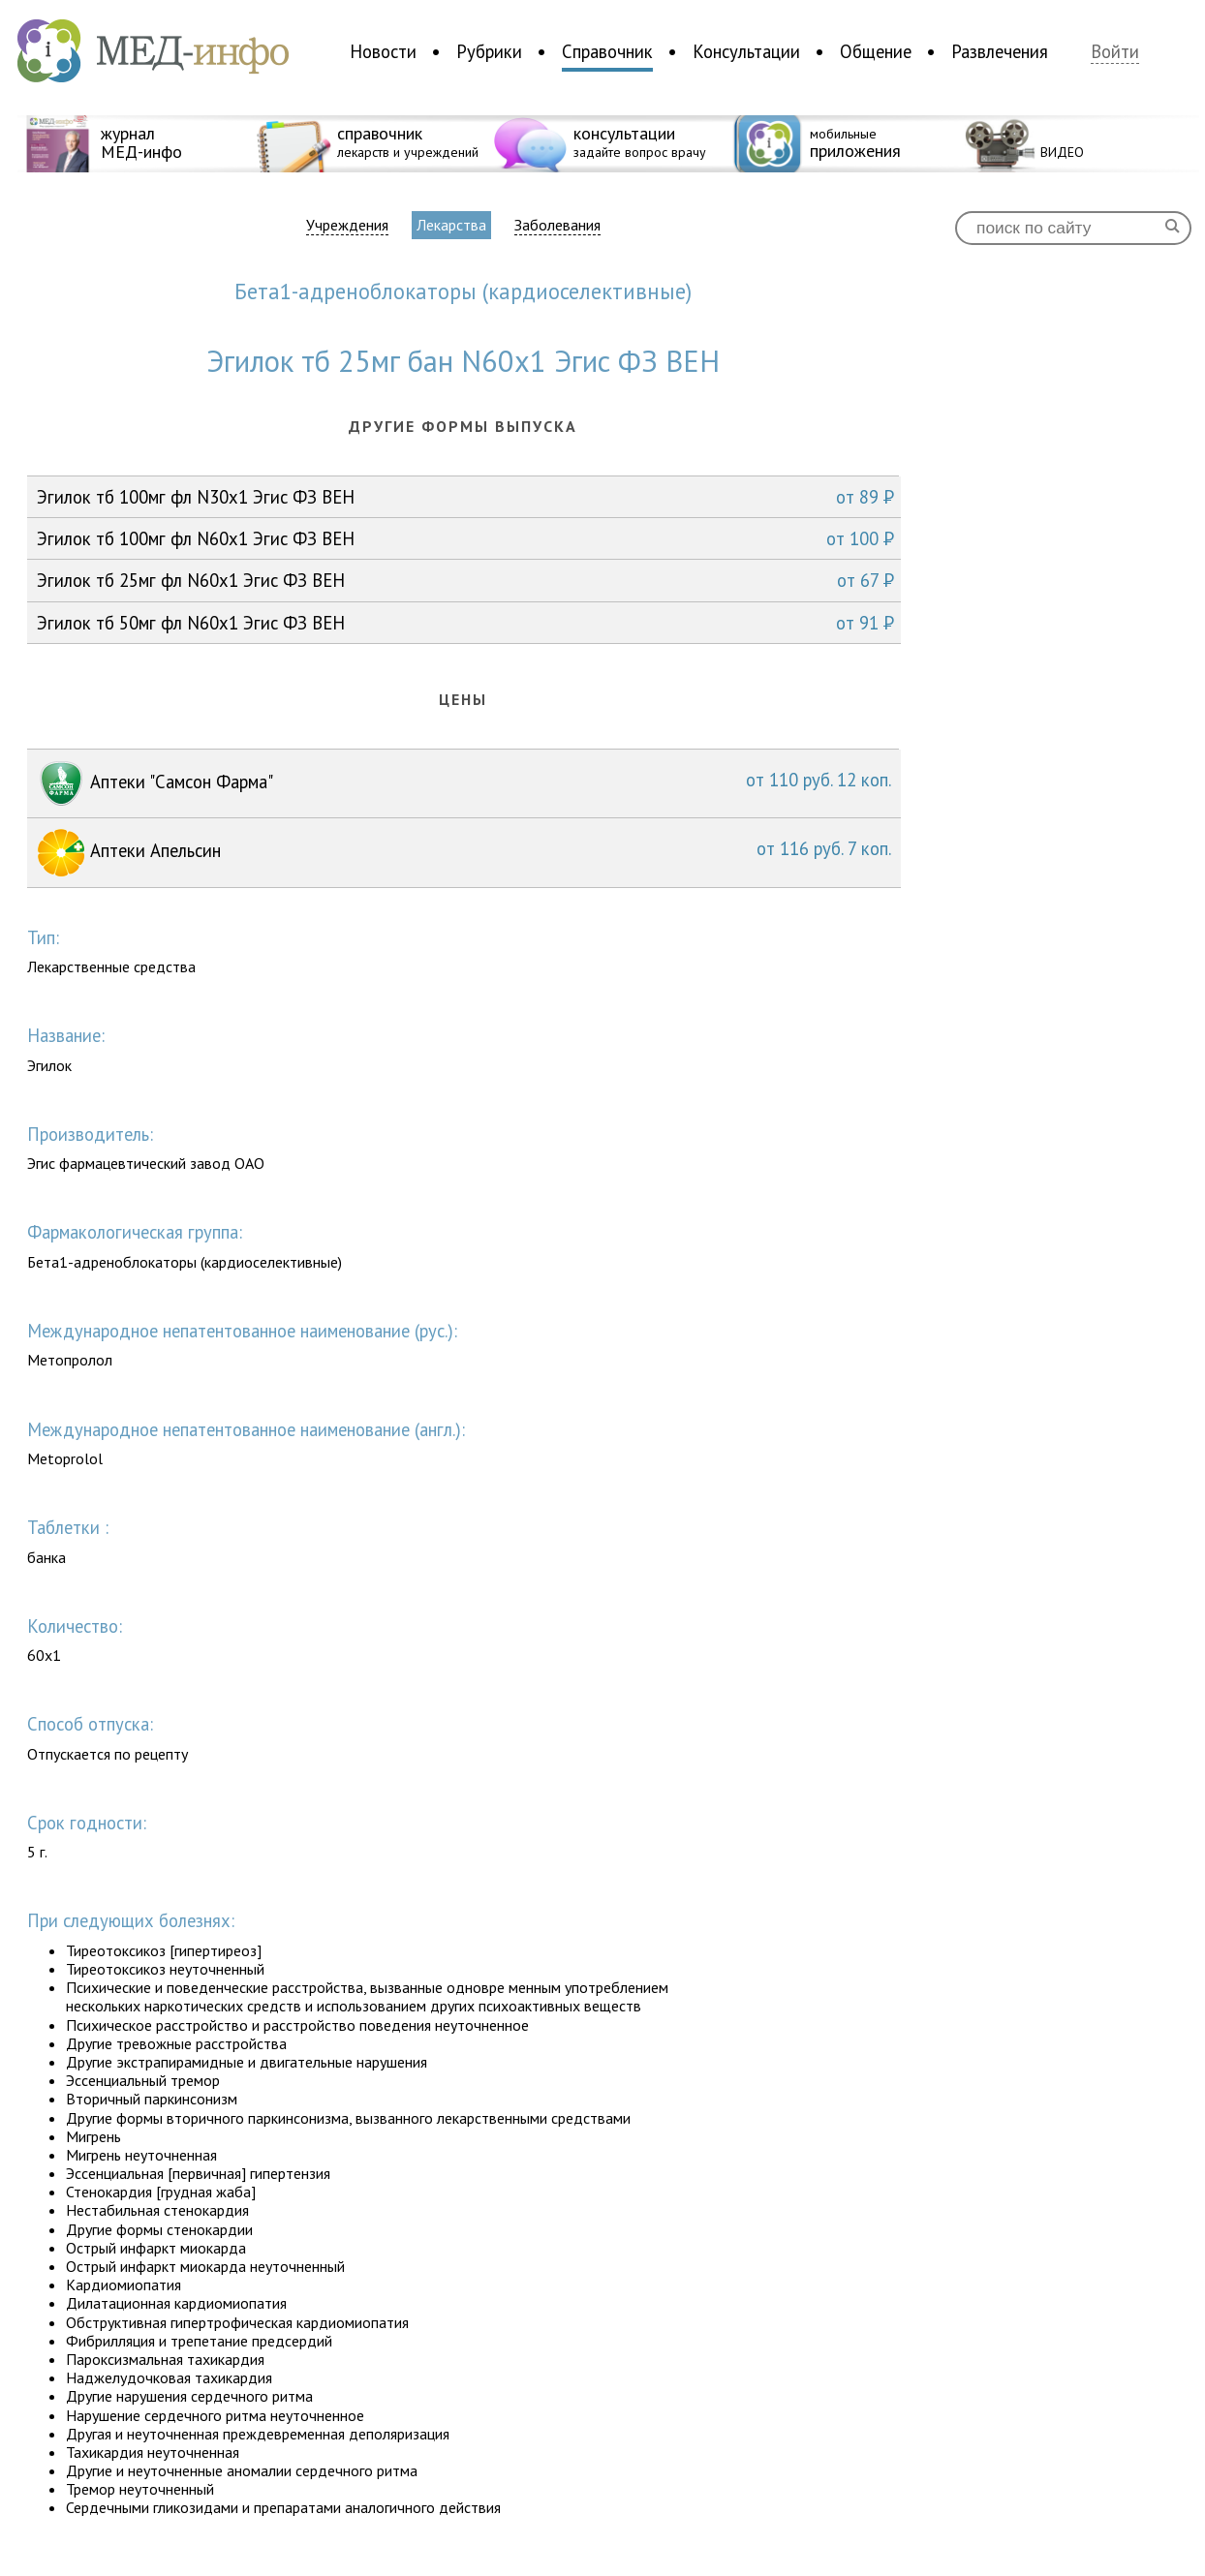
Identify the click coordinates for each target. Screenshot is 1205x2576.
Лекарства (451, 224)
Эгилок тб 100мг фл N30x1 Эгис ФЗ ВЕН (465, 496)
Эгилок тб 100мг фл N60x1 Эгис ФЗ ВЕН (465, 538)
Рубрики (489, 51)
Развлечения (999, 51)
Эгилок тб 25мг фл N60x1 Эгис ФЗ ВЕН (465, 580)
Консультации (746, 51)
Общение (875, 51)
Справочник (607, 51)
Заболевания (557, 225)
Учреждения (347, 225)
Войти (1115, 52)
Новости (383, 51)
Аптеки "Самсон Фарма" (464, 783)
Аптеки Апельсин (464, 852)
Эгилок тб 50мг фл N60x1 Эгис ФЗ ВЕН (465, 622)
